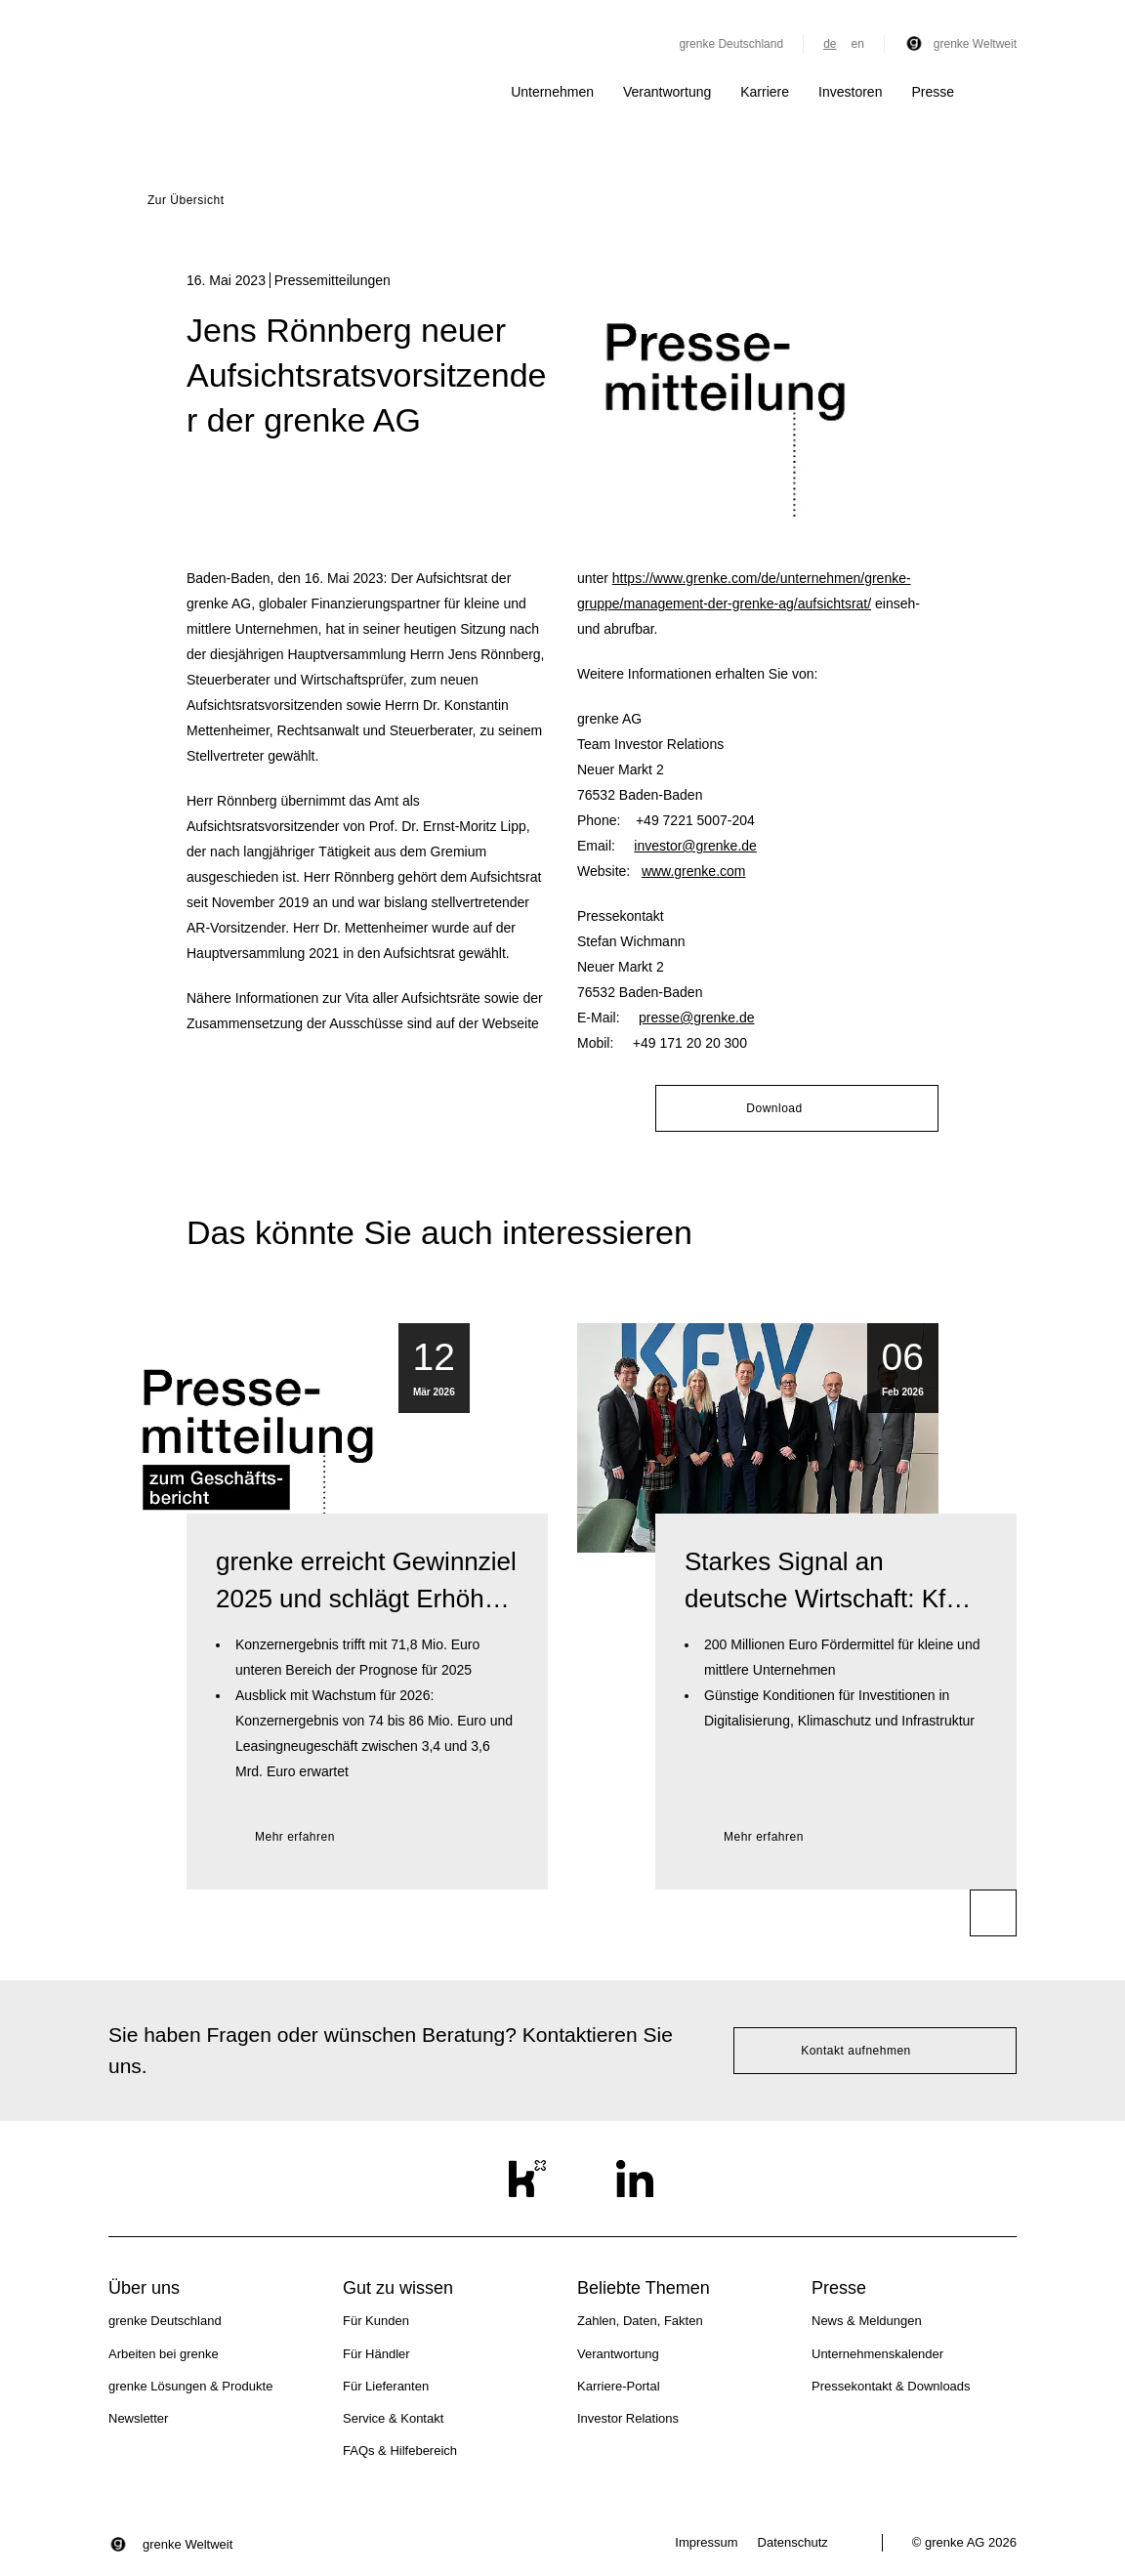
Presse (932, 92)
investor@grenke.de (695, 845)
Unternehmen (552, 92)
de (829, 44)
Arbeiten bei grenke (163, 2354)
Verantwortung (667, 92)
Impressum (706, 2542)
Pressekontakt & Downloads (891, 2386)
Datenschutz (793, 2542)
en (857, 44)
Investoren (850, 92)
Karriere (764, 92)
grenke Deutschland (731, 44)
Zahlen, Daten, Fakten (640, 2320)
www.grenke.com (694, 871)
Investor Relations (628, 2418)
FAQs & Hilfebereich (400, 2450)
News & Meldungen (867, 2320)
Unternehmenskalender (877, 2354)
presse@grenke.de (697, 1017)
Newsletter (138, 2418)
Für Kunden (376, 2320)
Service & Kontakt (393, 2418)
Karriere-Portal (618, 2386)
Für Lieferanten (386, 2386)
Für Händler (376, 2354)
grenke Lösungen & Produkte (190, 2386)
